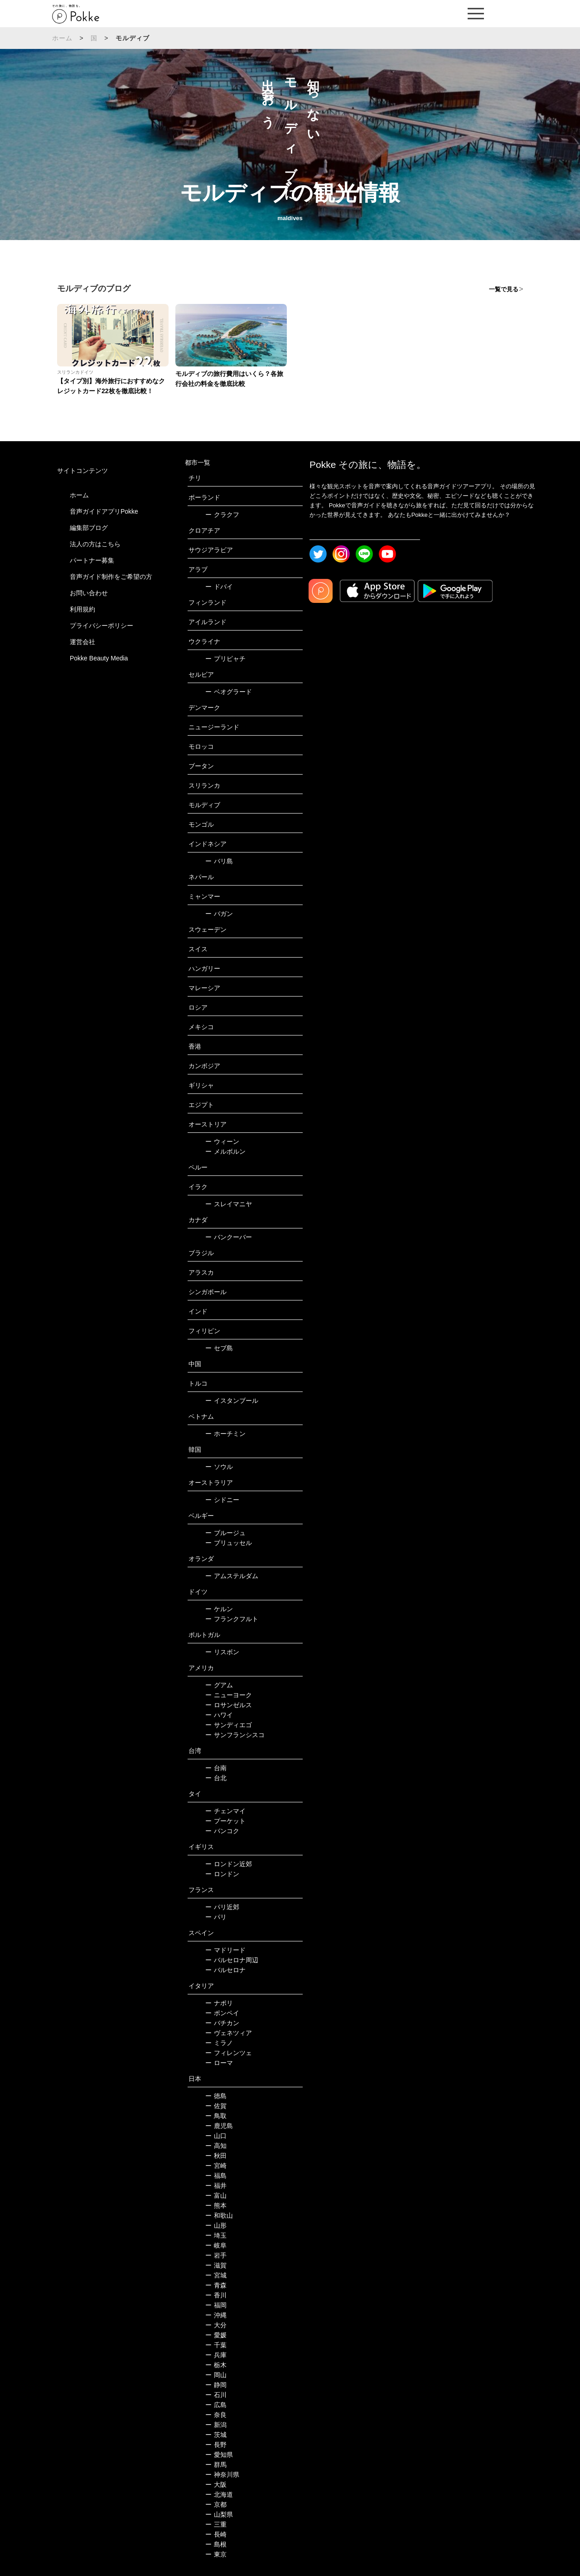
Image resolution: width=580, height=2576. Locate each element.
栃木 (216, 2365)
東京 (216, 2554)
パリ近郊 (222, 1907)
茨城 (216, 2434)
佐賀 (216, 2105)
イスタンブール (231, 1400)
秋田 (216, 2155)
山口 (216, 2135)
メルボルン (225, 1151)
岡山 (216, 2375)
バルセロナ (225, 1970)
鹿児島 (219, 2125)
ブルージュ (225, 1532)
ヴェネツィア (228, 2033)
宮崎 (216, 2165)
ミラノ (219, 2042)
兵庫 (216, 2355)
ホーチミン (225, 1433)
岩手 (216, 2255)
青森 (216, 2285)
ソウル (219, 1466)
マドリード (225, 1950)
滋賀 (216, 2265)
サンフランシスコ (235, 1734)
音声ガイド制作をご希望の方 (111, 576)
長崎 (216, 2534)
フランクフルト (231, 1619)
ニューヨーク (228, 1695)
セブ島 (219, 1348)
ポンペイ (222, 2013)
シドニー (222, 1499)
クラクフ (222, 514)
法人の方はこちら (95, 544)
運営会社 (82, 641)
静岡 (216, 2384)
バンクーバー (228, 1237)
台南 (216, 1768)
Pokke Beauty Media (99, 658)
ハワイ (219, 1715)
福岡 (216, 2305)
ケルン (219, 1609)
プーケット (225, 1821)
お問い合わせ (89, 593)
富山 (216, 2195)
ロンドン (222, 1874)
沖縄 (216, 2315)
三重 (216, 2524)
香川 (216, 2295)
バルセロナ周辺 (231, 1960)
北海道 (219, 2494)
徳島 (216, 2095)
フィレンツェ (228, 2052)
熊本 (216, 2205)
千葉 (216, 2345)
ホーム (62, 38)
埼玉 (216, 2235)
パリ (216, 1917)
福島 (216, 2175)
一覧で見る (503, 289)
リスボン (222, 1652)
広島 (216, 2404)
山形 (216, 2225)
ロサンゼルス (228, 1705)
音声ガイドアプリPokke (104, 511)
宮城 (216, 2275)
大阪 (216, 2484)
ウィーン (222, 1141)
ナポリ (219, 2003)
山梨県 (219, 2514)
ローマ (219, 2062)
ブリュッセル (228, 1542)
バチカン (222, 2023)
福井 (216, 2185)
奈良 (216, 2414)
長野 (216, 2444)
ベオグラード (228, 691)
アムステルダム (231, 1575)
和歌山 (219, 2215)
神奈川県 (222, 2474)
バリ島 (219, 861)
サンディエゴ (228, 1725)
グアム (219, 1685)
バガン (219, 913)
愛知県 (219, 2454)
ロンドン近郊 (228, 1864)
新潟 (216, 2424)
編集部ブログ (89, 527)
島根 (216, 2544)
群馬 (216, 2464)
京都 (216, 2504)
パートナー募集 (92, 560)
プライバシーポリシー (101, 625)
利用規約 (82, 609)
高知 (216, 2145)
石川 (216, 2394)
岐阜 (216, 2245)
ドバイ (219, 586)
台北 (216, 1778)
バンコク (222, 1830)
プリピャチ (225, 658)
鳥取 (216, 2115)
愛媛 (216, 2335)
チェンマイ (225, 1811)
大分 (216, 2325)
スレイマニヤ (228, 1204)
